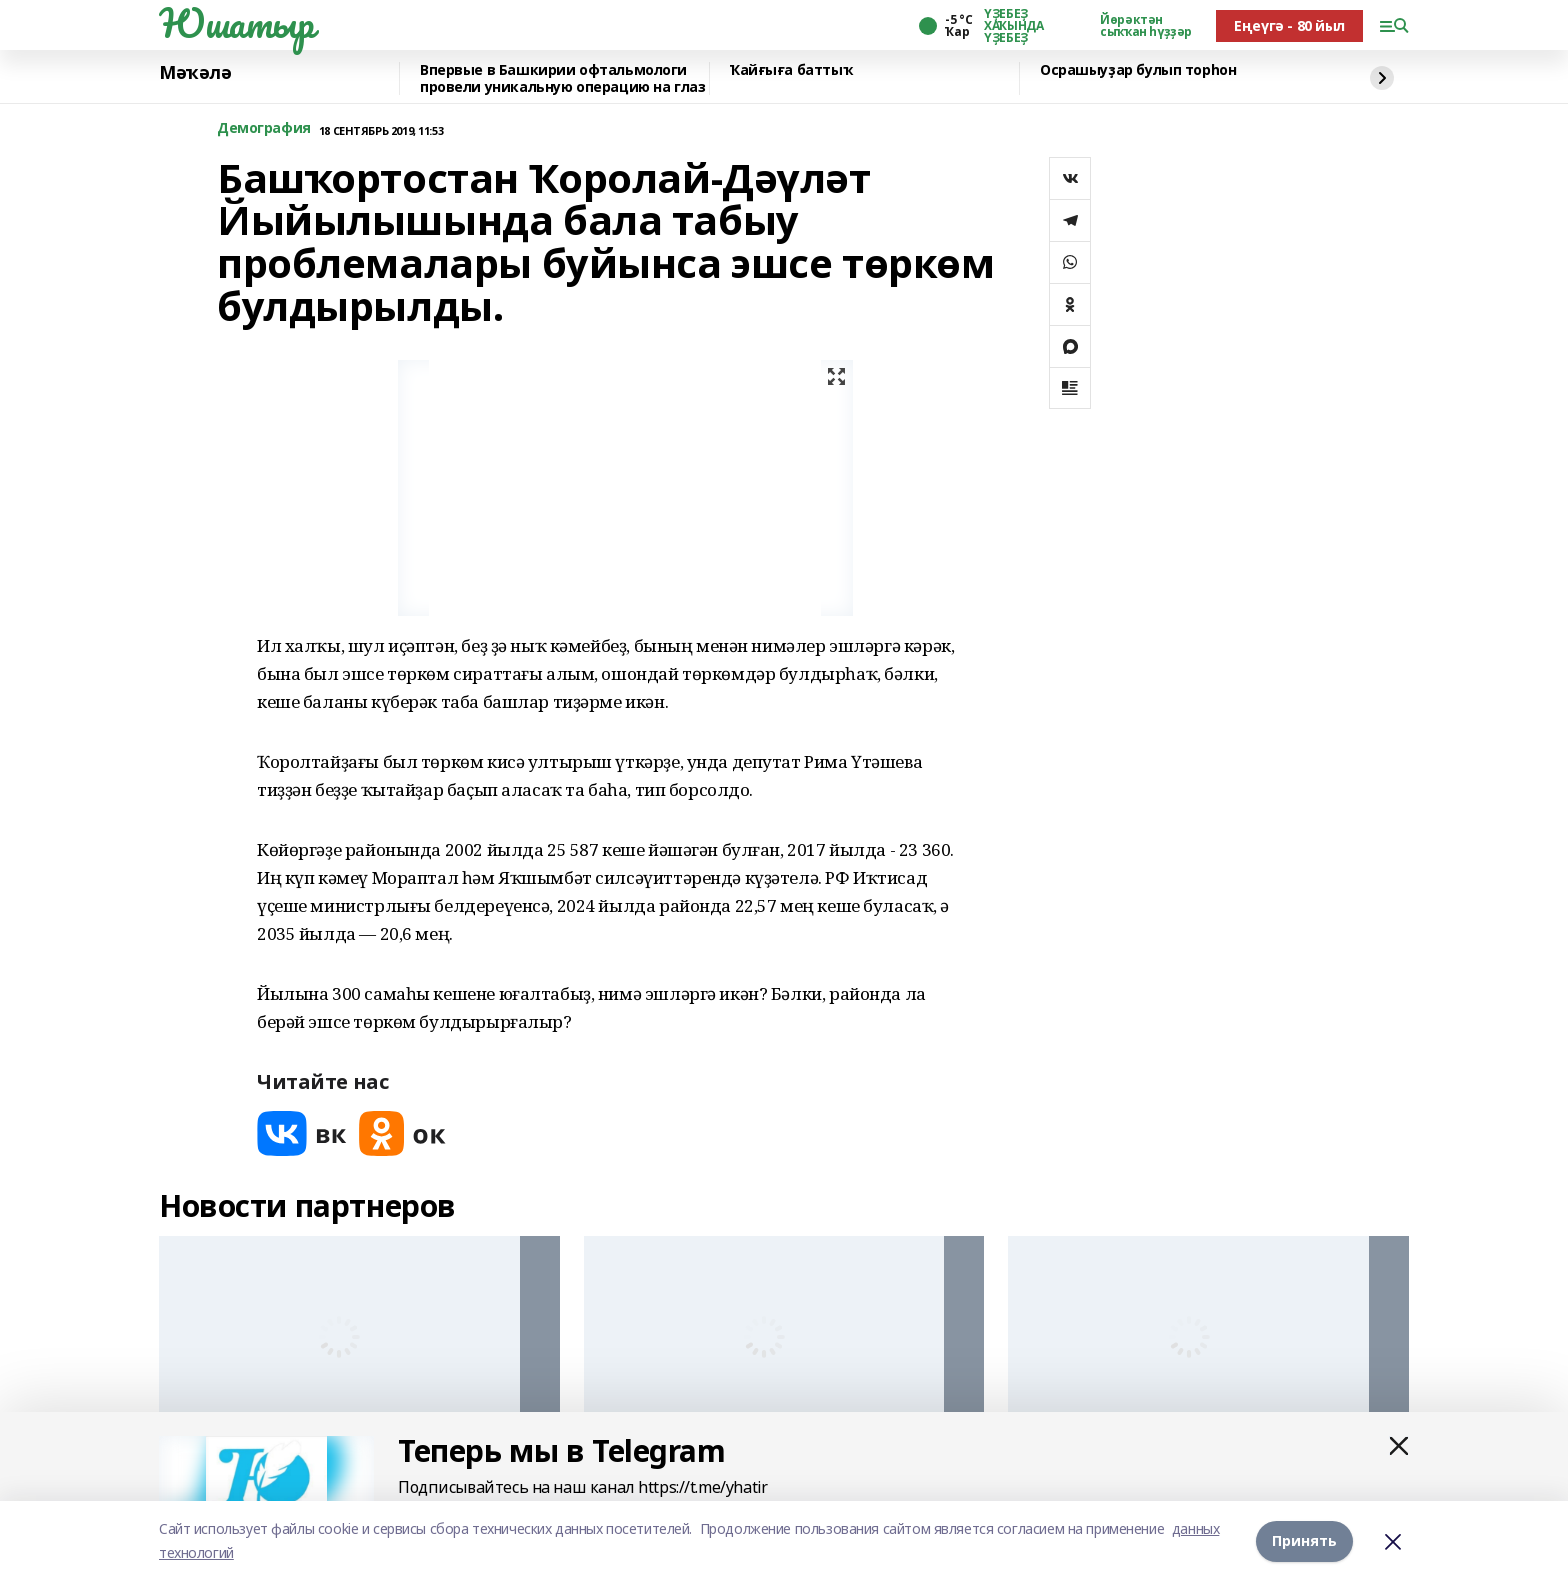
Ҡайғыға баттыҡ (791, 70)
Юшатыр (236, 23)
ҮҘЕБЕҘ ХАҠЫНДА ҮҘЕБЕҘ (1013, 26)
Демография (264, 128)
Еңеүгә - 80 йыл (1289, 25)
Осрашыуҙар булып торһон (1138, 70)
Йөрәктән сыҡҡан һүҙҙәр (1146, 26)
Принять (1304, 1540)
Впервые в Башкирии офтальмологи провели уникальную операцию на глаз (562, 78)
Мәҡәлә (195, 73)
